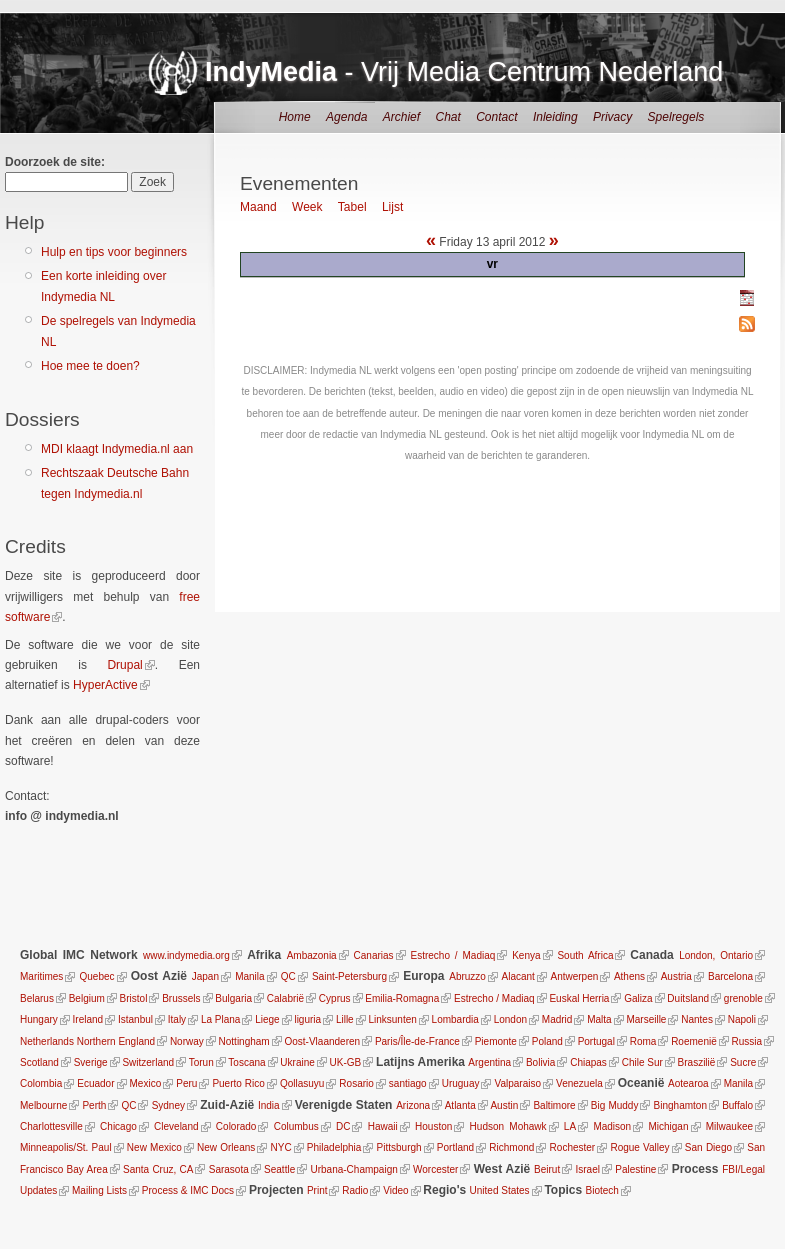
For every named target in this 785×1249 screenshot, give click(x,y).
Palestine (635, 1169)
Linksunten (392, 1019)
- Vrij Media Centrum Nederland (464, 72)
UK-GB (346, 1062)
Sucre (743, 1062)
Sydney (168, 1105)
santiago (408, 1083)
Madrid (557, 1019)
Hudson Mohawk (508, 1126)
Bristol (134, 998)
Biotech (602, 1190)
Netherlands (47, 1041)
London (510, 1019)
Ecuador (95, 1083)
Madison (612, 1126)
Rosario (356, 1083)
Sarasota (228, 1169)
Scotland (39, 1062)
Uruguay (461, 1083)
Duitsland (688, 998)
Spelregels (676, 117)
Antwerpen (575, 976)
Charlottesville (51, 1126)
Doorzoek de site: (55, 162)
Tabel (352, 207)
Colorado (236, 1126)
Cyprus (335, 998)
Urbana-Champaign (353, 1169)
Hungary (39, 1019)
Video (395, 1190)
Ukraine (297, 1062)
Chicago (118, 1126)
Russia (747, 1041)
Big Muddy (615, 1105)
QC (288, 976)
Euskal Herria (579, 998)
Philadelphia (334, 1147)
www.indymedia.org (186, 955)
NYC (281, 1147)
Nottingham (244, 1041)
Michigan (668, 1126)
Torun (201, 1062)
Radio (355, 1190)
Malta (599, 1019)
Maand (258, 207)
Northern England (116, 1041)
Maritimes (41, 976)
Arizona (413, 1105)
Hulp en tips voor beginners (114, 252)
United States (500, 1190)
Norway (187, 1041)
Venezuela (579, 1083)
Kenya (526, 955)
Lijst (392, 207)
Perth (94, 1105)
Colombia (41, 1083)
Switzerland (148, 1062)
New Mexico (154, 1147)
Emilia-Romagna (402, 998)
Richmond (511, 1147)
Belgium (87, 998)
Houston (433, 1126)
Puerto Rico (238, 1083)
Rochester (573, 1147)
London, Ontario (716, 955)
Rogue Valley (639, 1147)
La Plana (220, 1019)
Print (317, 1190)
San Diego (708, 1147)
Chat (447, 117)
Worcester (435, 1169)
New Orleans (226, 1147)
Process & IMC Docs (188, 1190)
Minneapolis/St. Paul (66, 1147)
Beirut (547, 1169)
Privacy (612, 117)
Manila (249, 976)
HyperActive (105, 685)
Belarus (37, 998)
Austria (676, 976)
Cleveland (176, 1126)
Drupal (124, 665)
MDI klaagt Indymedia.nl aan (117, 449)
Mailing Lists (99, 1190)
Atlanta (460, 1105)
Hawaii (383, 1126)
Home (295, 117)
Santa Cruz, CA (158, 1169)
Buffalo (737, 1105)
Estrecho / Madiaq (452, 955)
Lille (345, 1019)
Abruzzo (467, 976)
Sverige (91, 1062)
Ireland (88, 1019)
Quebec (97, 976)
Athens (629, 976)
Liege (267, 1019)
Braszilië (697, 1062)
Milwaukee (729, 1126)
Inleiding (555, 117)
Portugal (596, 1041)
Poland (547, 1041)
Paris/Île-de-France (417, 1041)
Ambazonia (312, 955)
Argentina (489, 1062)
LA (570, 1126)
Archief (401, 117)
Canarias (374, 955)
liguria (307, 1019)
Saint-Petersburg (349, 976)
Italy (177, 1019)
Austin (504, 1105)
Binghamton (680, 1105)
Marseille (646, 1019)
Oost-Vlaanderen (322, 1041)
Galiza (638, 998)
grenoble (743, 998)
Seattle (279, 1169)
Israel (587, 1169)
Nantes (697, 1019)
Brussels (181, 998)
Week (307, 207)
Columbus (296, 1126)
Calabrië (285, 998)
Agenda (346, 117)
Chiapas (588, 1062)
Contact (496, 117)
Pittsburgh (399, 1147)
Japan (205, 976)
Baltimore (554, 1105)
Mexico (146, 1083)
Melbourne (43, 1105)
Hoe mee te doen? (90, 366)
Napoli (742, 1019)
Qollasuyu (302, 1083)
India (269, 1105)
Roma (643, 1041)
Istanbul (135, 1019)
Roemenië (694, 1041)
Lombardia (455, 1019)
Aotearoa (688, 1083)
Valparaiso (518, 1083)
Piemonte (496, 1041)
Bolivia (540, 1062)
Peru (186, 1083)
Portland (455, 1147)
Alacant (518, 976)
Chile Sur (642, 1062)
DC (343, 1126)
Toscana (246, 1062)
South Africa (585, 955)
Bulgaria (233, 998)
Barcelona (730, 976)
